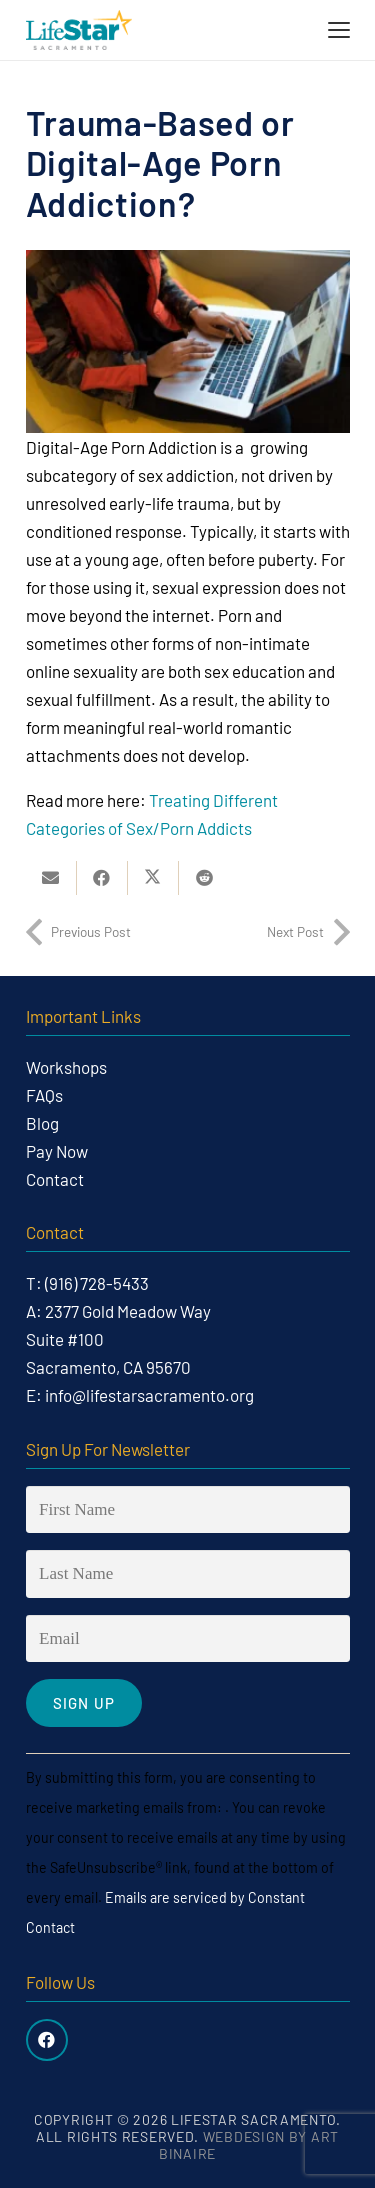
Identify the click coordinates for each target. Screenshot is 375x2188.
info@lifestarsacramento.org (149, 1395)
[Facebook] (47, 2040)
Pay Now (57, 1151)
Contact (55, 1179)
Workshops (66, 1067)
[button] (338, 30)
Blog (42, 1123)
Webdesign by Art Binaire (249, 2145)
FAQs (44, 1095)
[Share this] (102, 878)
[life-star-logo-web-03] (79, 30)
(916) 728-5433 (97, 1283)
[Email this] (51, 878)
